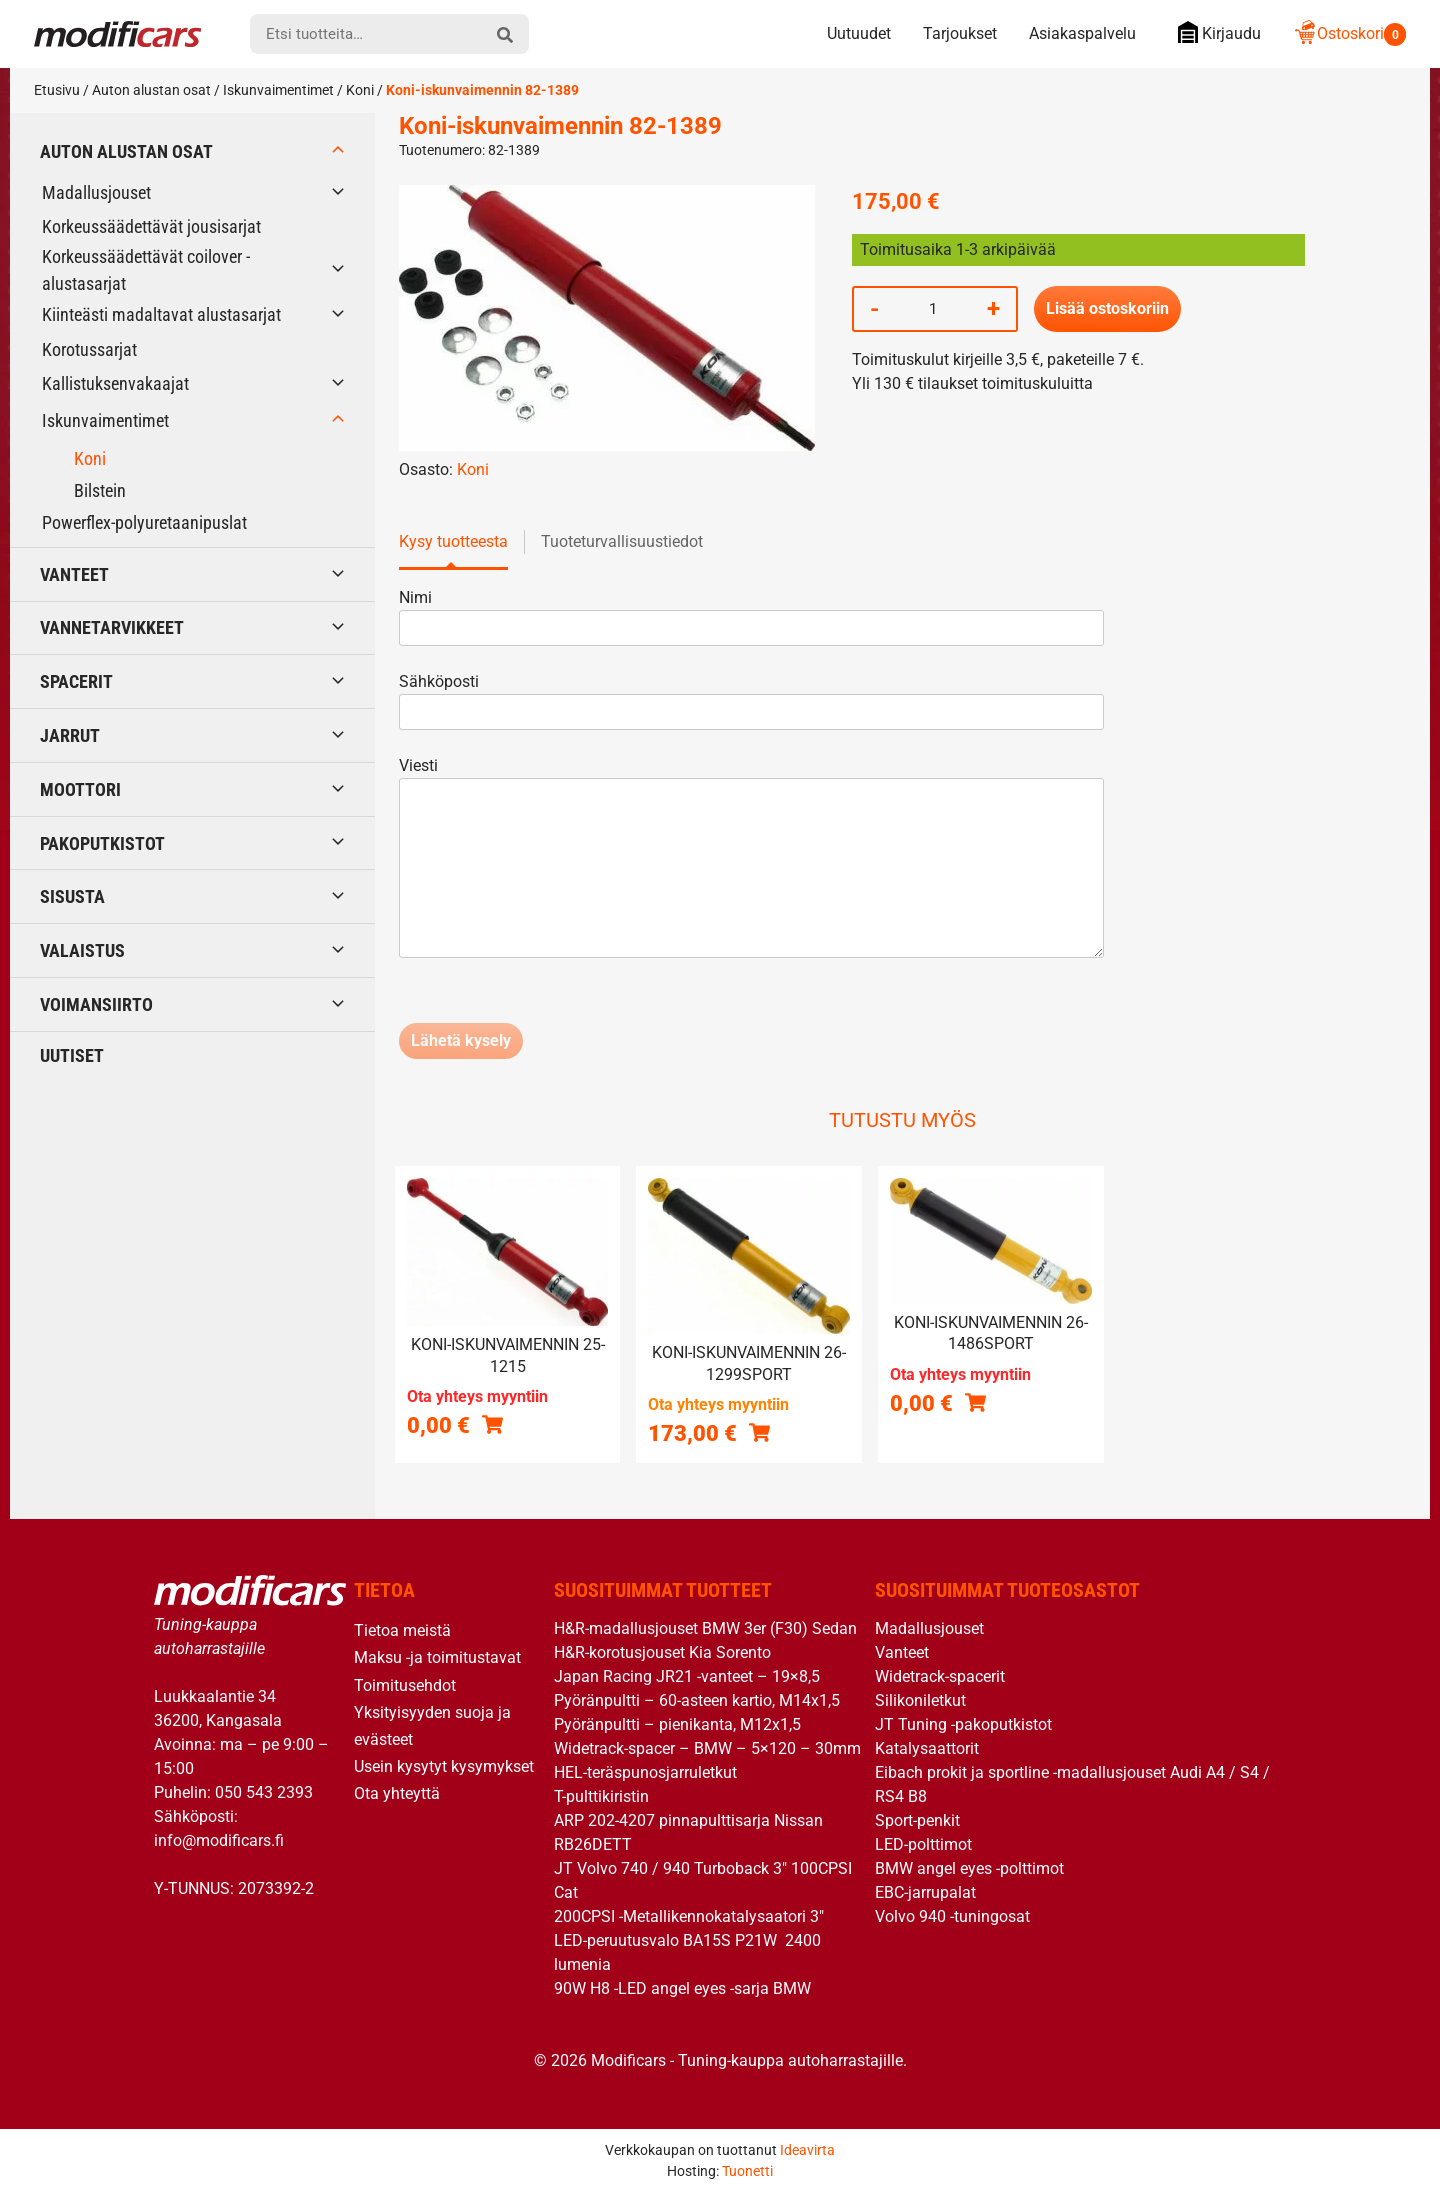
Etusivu (57, 90)
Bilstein (100, 490)
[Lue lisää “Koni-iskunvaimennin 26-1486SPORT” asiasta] (975, 1401)
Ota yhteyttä (397, 1793)
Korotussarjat (89, 349)
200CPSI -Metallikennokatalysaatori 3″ (689, 1916)
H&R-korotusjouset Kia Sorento (662, 1652)
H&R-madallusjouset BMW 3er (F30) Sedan (705, 1628)
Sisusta (72, 896)
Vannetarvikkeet (112, 627)
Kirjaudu (1214, 32)
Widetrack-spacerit (940, 1676)
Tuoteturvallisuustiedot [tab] (622, 541)
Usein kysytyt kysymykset (444, 1766)
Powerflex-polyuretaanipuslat (144, 522)
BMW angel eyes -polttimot (969, 1868)
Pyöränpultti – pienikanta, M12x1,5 (677, 1724)
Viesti (751, 859)
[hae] (505, 34)
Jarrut (70, 735)
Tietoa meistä (402, 1630)
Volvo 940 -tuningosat (952, 1916)
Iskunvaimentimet (278, 90)
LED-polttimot (923, 1844)
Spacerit (76, 681)
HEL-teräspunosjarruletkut (645, 1772)
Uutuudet (859, 33)
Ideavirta (807, 2150)
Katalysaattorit (927, 1748)
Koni (360, 90)
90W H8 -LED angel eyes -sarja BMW (682, 1988)
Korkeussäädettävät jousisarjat (151, 226)
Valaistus (82, 950)
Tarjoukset (960, 33)
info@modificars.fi (219, 1840)
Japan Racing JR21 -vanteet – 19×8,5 (687, 1676)
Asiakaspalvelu (1082, 33)
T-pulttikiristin (601, 1796)
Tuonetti (747, 2171)
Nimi (751, 612)
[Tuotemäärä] (933, 309)
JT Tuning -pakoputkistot (963, 1724)
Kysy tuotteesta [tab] (453, 541)
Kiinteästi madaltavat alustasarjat (161, 314)
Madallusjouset (96, 192)
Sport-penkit (917, 1820)
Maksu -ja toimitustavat (437, 1657)
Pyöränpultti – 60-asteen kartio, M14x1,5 (697, 1700)
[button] (759, 1432)
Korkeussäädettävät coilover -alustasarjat (146, 270)
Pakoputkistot (102, 843)
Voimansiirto (96, 1004)
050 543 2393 (264, 1792)
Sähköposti (751, 696)
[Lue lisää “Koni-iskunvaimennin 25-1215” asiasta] (492, 1424)
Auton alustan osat (151, 90)
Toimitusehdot (405, 1685)
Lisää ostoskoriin (1107, 308)
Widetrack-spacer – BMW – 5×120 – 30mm (707, 1748)
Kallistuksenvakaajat (115, 383)
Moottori (80, 789)
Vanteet (74, 574)
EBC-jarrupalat (925, 1892)
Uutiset (72, 1055)
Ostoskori (1349, 33)
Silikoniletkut (920, 1700)
